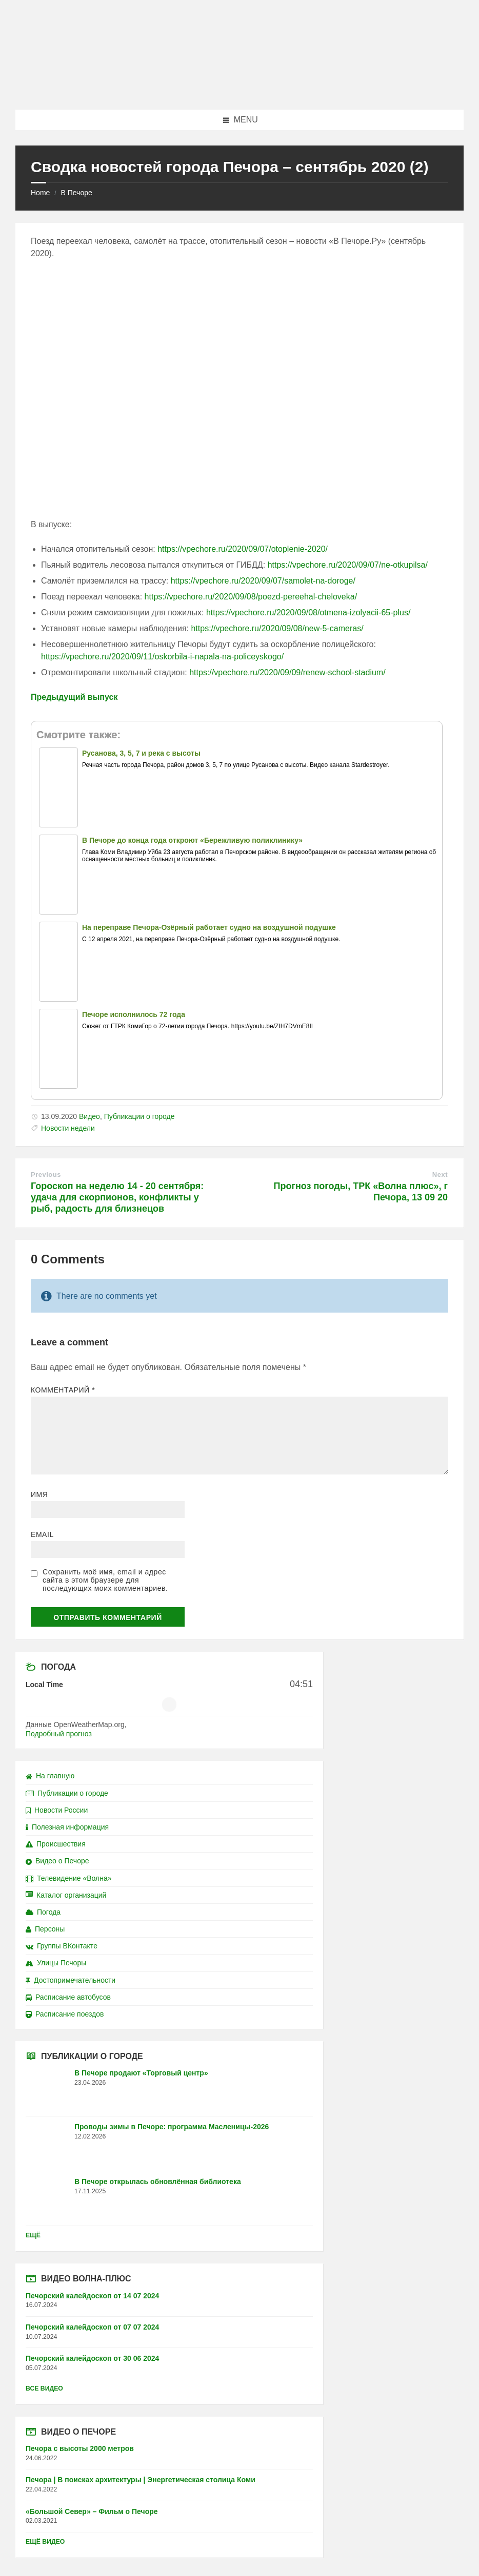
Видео (89, 1116)
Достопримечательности (70, 1980)
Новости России (57, 1810)
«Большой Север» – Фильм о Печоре (92, 2511)
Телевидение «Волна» (69, 1878)
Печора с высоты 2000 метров (80, 2448)
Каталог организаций (66, 1895)
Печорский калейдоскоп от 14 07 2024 (92, 2296)
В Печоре (76, 193)
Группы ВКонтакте (61, 1946)
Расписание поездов (65, 2014)
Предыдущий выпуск (74, 697)
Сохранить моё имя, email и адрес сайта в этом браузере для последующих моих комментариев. (105, 1580)
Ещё (33, 2235)
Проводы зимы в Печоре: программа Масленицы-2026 (171, 2127)
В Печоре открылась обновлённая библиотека (157, 2181)
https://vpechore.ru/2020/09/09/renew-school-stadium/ (287, 672)
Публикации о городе (139, 1116)
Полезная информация (67, 1827)
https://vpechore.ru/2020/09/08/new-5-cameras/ (277, 628)
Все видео (44, 2388)
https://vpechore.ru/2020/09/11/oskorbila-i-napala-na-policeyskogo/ (162, 656)
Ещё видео (45, 2541)
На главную (50, 1776)
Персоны (45, 1929)
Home (40, 193)
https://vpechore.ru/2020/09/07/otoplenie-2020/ (242, 549)
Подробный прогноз (59, 1734)
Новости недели (68, 1128)
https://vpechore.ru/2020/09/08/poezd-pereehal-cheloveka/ (251, 596)
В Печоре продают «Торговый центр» (141, 2073)
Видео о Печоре (57, 1861)
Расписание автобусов (68, 1997)
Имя (39, 1494)
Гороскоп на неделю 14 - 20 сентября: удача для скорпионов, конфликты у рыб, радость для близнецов (117, 1197)
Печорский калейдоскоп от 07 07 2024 (92, 2327)
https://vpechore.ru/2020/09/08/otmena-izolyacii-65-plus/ (308, 612)
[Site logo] (239, 89)
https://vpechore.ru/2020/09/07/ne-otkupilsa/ (348, 564)
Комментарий (63, 1390)
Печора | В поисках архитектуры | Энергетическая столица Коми (140, 2480)
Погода (43, 1912)
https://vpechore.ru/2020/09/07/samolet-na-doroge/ (263, 580)
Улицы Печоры (56, 1963)
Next (440, 1174)
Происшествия (56, 1844)
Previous (46, 1174)
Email (42, 1534)
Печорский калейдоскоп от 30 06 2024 (92, 2358)
